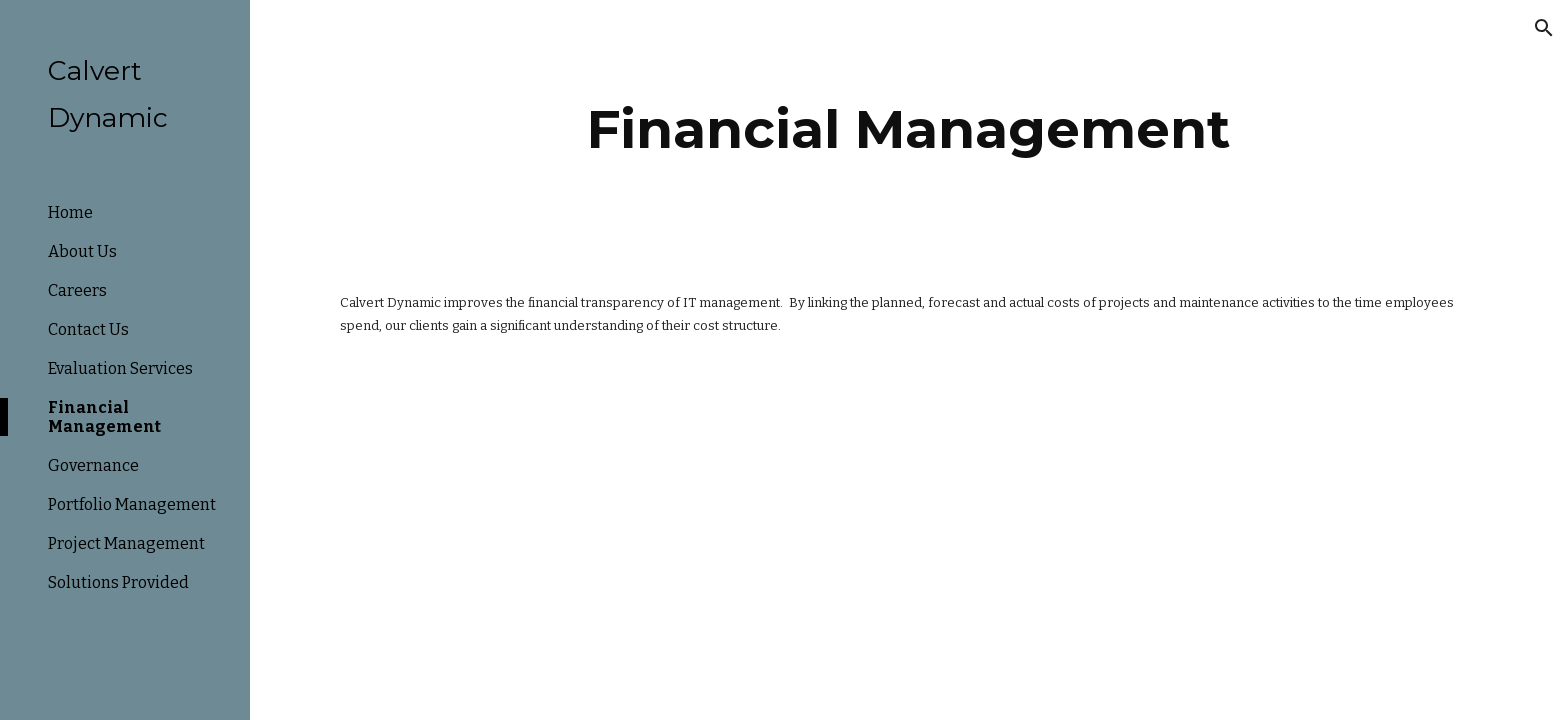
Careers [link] (77, 290)
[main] (909, 129)
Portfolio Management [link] (132, 504)
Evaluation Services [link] (120, 368)
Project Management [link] (126, 543)
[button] (1544, 28)
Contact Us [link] (88, 329)
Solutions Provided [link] (118, 582)
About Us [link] (82, 251)
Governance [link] (93, 465)
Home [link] (70, 212)
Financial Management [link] (104, 417)
